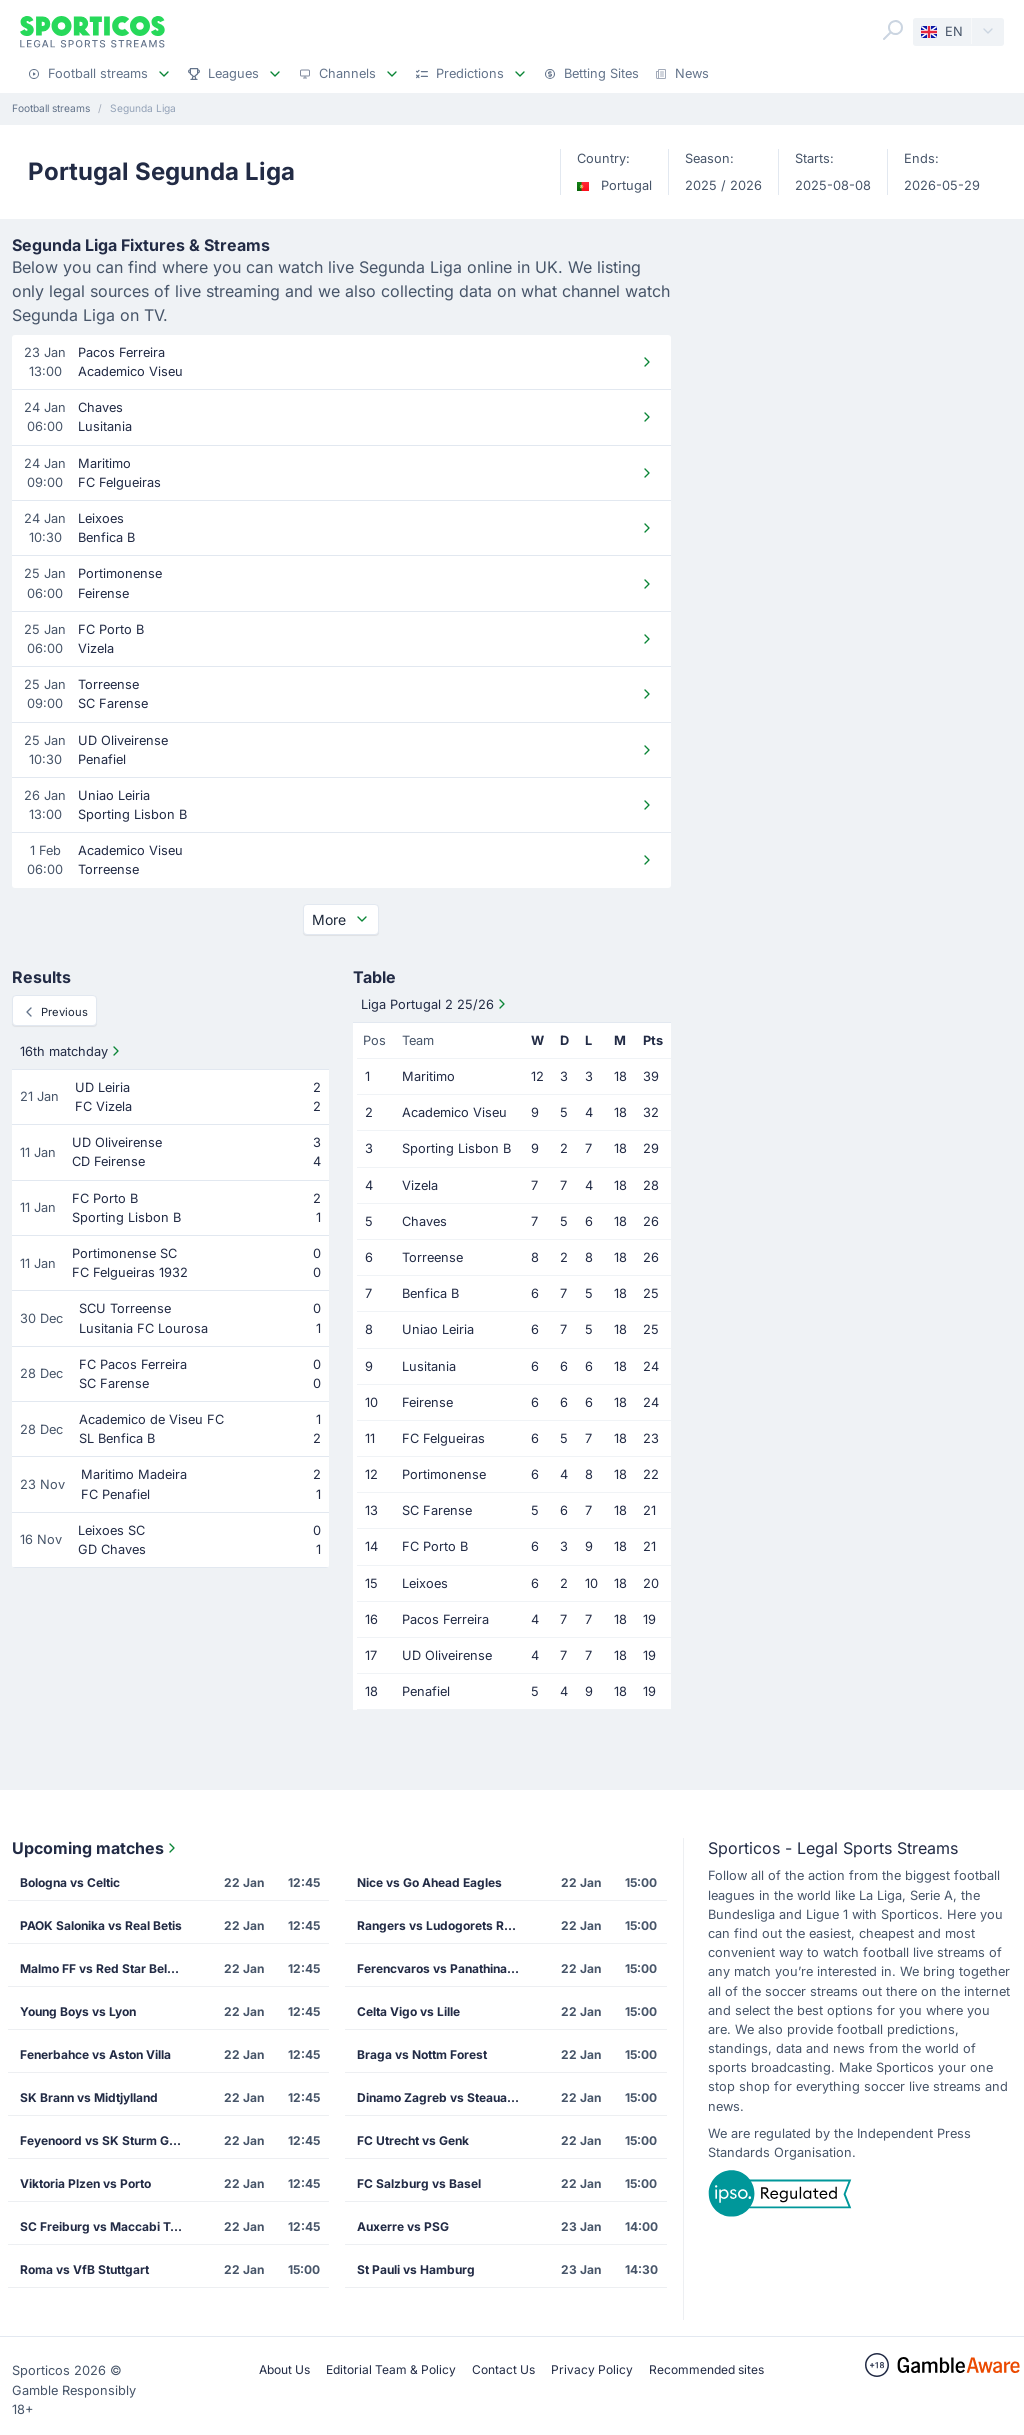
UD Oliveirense (447, 1655)
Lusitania (429, 1366)
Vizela (420, 1185)
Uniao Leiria (438, 1329)
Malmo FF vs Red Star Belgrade (107, 1968)
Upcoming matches (96, 1848)
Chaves (424, 1221)
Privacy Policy (592, 2369)
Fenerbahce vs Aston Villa (95, 2054)
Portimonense (444, 1474)
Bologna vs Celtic (70, 1882)
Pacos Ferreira (445, 1619)
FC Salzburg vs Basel (419, 2183)
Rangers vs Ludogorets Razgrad (444, 1925)
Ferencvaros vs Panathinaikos (444, 1968)
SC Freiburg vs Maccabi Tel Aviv (107, 2226)
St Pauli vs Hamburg (416, 2269)
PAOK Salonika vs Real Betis (101, 1925)
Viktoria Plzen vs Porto (85, 2183)
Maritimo (428, 1076)
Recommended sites (706, 2369)
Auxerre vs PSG (403, 2226)
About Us (284, 2369)
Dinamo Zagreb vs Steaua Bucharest (444, 2097)
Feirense (427, 1402)
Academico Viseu (454, 1112)
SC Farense (437, 1510)
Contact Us (503, 2369)
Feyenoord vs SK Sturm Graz (104, 2140)
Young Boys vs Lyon (78, 2011)
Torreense (432, 1257)
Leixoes (425, 1583)
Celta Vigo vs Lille (408, 2011)
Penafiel (426, 1691)
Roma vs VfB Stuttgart (84, 2269)
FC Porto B (435, 1546)
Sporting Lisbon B (456, 1148)
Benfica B (430, 1293)
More (341, 919)
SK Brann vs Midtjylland (89, 2097)
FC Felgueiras (443, 1438)
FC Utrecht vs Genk (413, 2140)
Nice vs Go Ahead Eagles (429, 1882)
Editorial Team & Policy (391, 2369)
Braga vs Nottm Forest (422, 2054)
